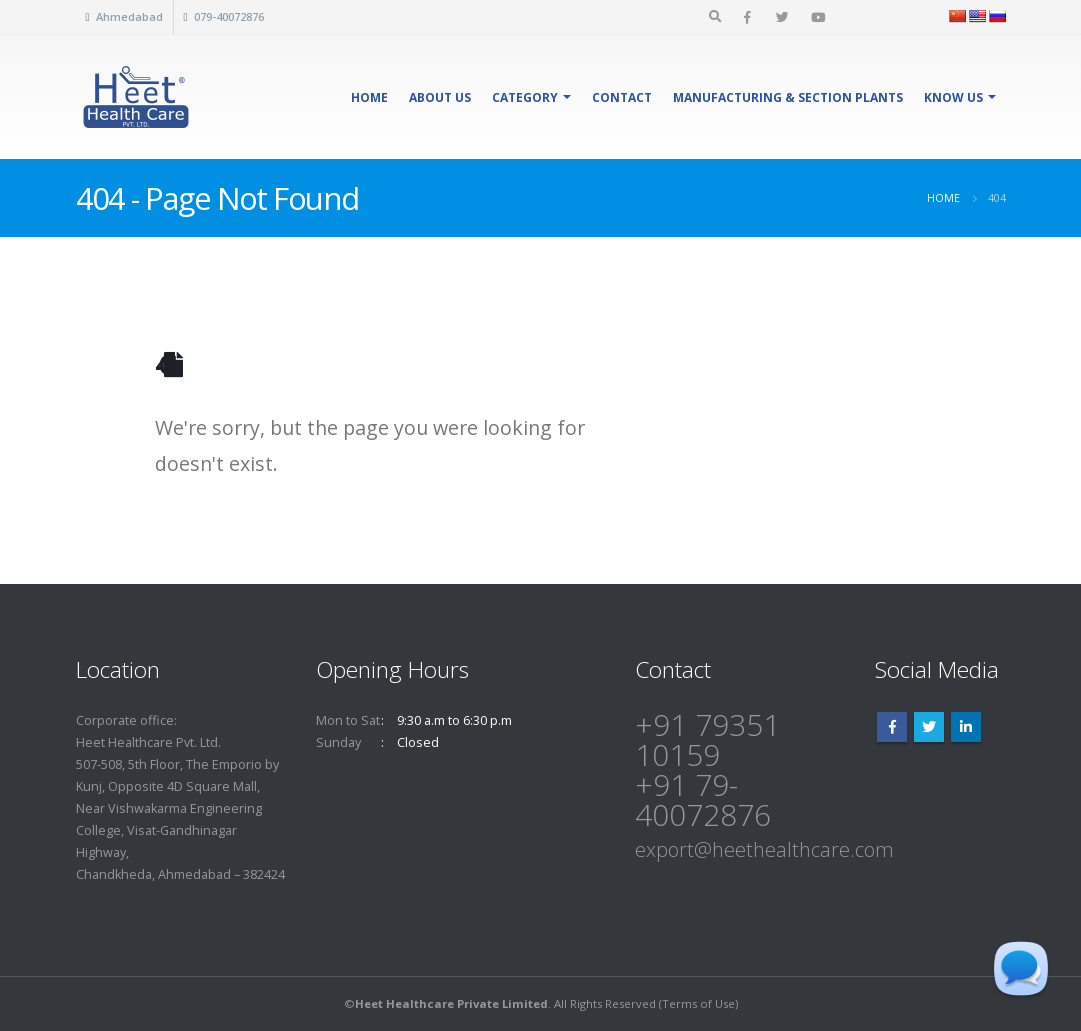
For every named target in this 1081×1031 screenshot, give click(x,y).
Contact (622, 97)
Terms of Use (698, 1003)
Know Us (953, 97)
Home (369, 97)
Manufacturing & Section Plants (788, 97)
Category (525, 97)
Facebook (892, 727)
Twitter (929, 727)
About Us (440, 97)
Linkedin (966, 727)
